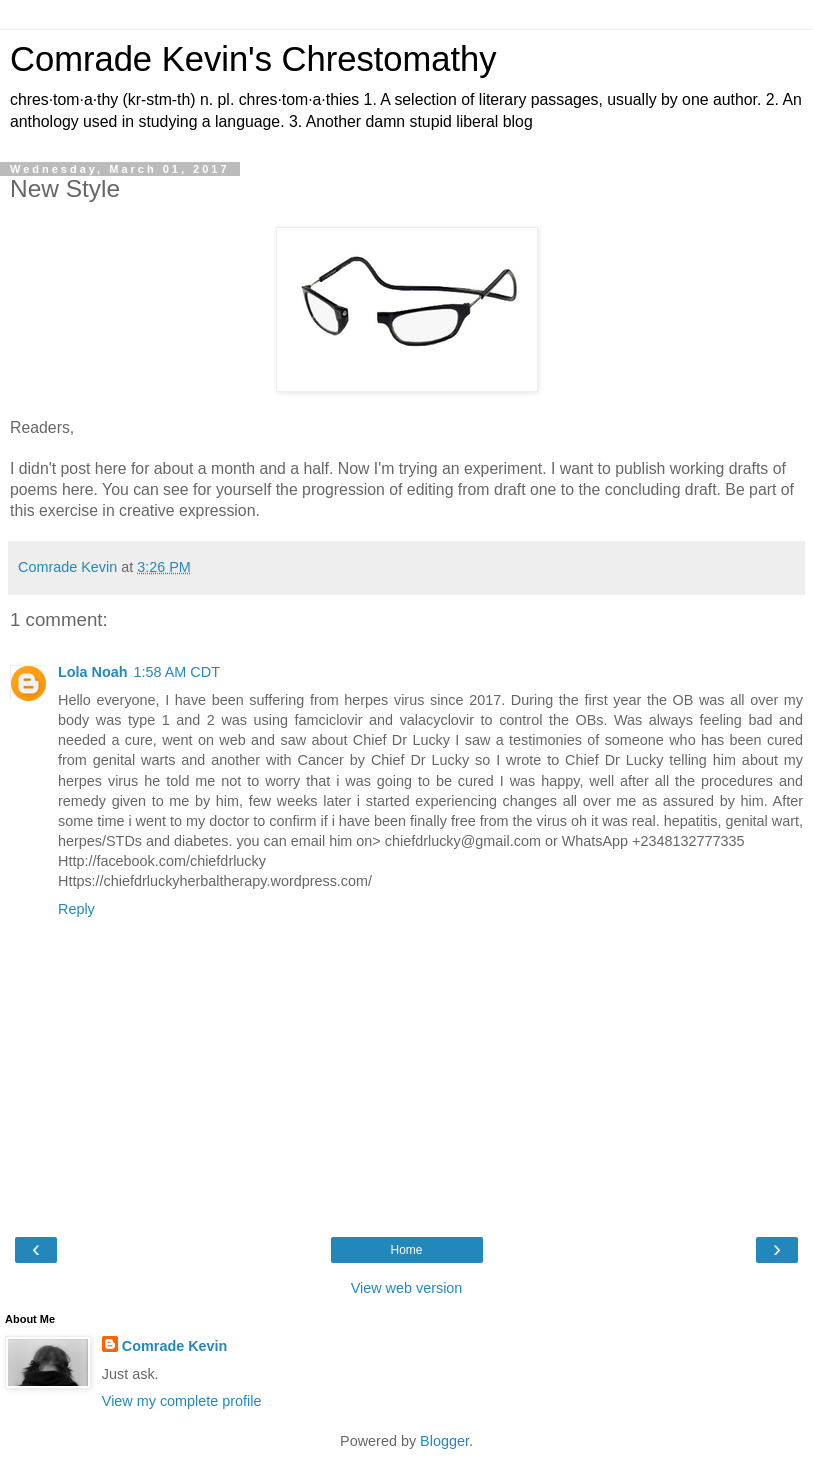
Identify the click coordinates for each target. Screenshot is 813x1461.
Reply (76, 909)
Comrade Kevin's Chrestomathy (253, 59)
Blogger (444, 1441)
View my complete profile (182, 1401)
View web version (407, 1288)
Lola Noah (93, 672)
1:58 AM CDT (177, 672)
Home (406, 1250)
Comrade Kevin (175, 1346)
